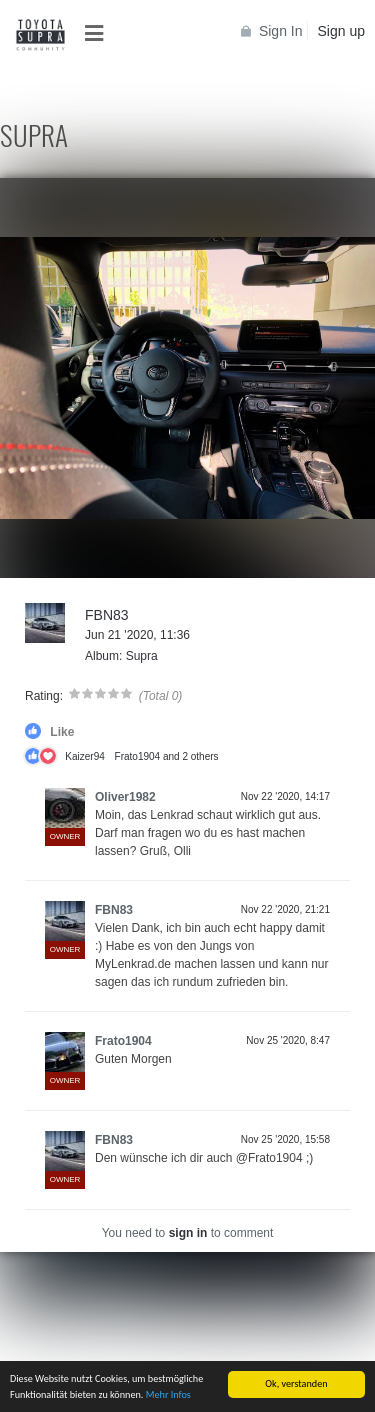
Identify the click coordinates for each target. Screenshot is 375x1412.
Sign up (341, 31)
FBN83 (107, 615)
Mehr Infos (168, 1394)
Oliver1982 (125, 797)
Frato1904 (138, 756)
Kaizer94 (84, 756)
